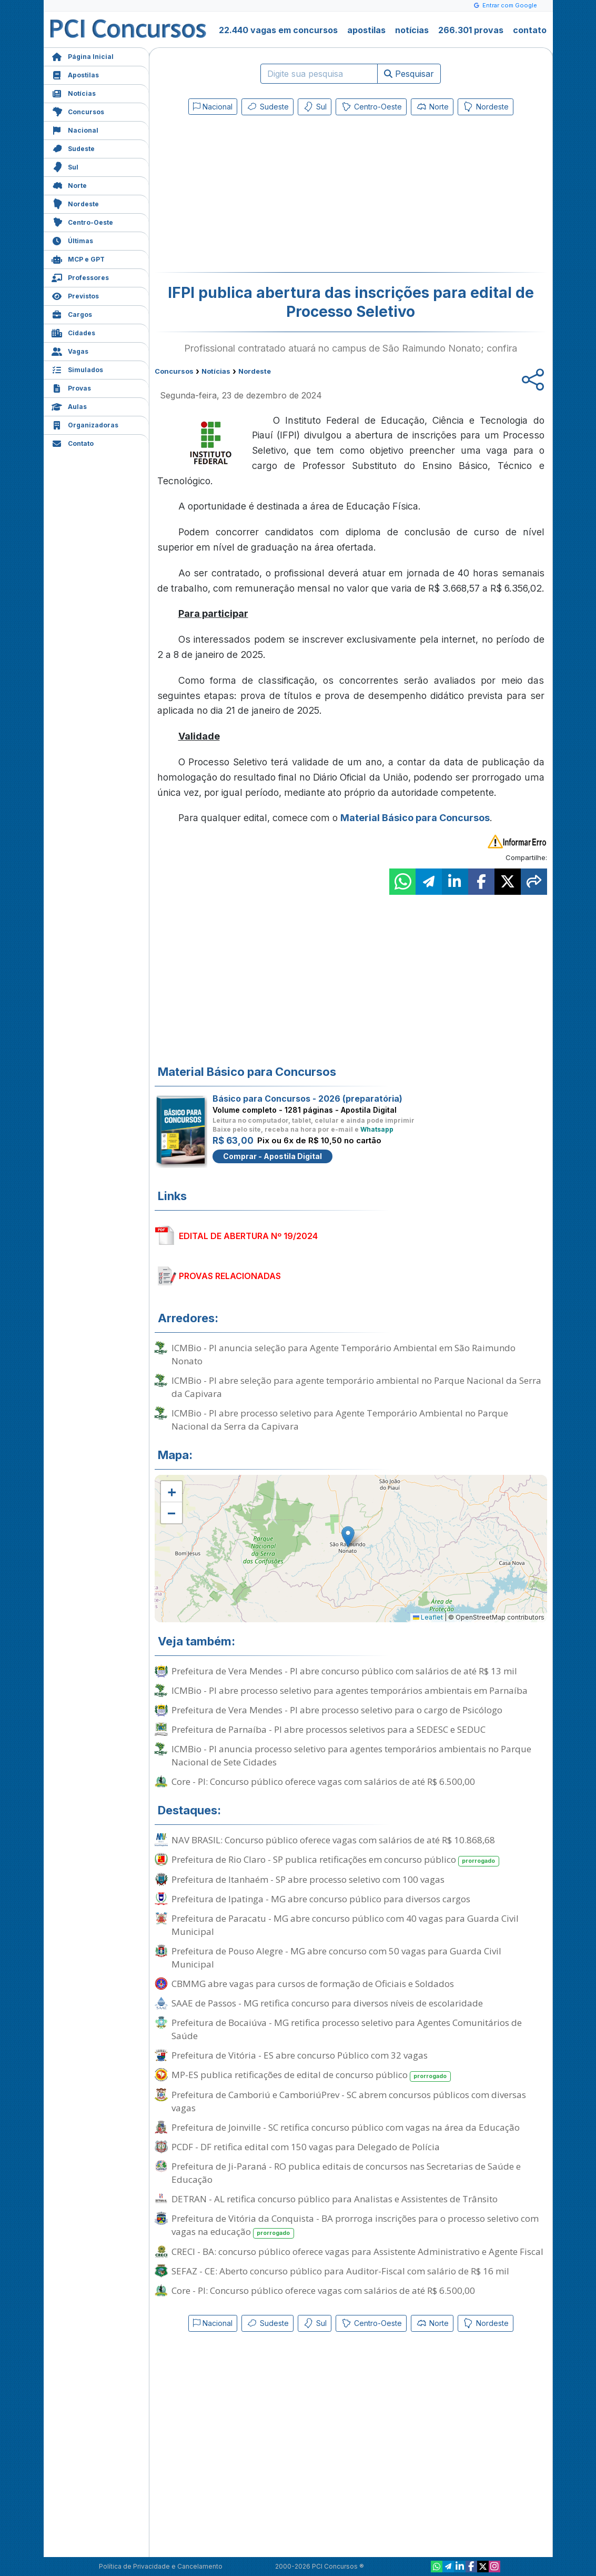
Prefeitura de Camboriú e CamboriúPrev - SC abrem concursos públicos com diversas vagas (348, 2101)
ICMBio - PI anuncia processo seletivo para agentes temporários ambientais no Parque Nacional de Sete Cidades (351, 1755)
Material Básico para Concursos (415, 817)
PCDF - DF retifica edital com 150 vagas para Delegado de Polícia (305, 2147)
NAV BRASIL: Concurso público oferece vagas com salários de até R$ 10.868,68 (333, 1840)
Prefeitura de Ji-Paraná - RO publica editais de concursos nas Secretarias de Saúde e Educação (346, 2172)
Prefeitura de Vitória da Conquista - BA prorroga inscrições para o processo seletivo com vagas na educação (355, 2225)
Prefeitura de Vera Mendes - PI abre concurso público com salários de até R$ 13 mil (344, 1671)
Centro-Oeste (82, 221)
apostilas (366, 30)
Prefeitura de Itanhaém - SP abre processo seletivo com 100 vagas (308, 1879)
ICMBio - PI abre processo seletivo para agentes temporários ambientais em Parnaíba (349, 1690)
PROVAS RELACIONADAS (230, 1276)
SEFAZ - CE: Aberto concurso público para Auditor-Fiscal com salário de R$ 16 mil (340, 2271)
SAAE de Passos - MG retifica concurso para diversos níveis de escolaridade (327, 2003)
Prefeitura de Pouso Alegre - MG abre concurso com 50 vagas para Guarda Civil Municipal (336, 1957)
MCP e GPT (78, 258)
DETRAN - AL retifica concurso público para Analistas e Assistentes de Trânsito (334, 2199)
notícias (412, 30)
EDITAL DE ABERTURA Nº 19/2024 (248, 1236)
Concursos (78, 110)
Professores (80, 277)
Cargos (72, 313)
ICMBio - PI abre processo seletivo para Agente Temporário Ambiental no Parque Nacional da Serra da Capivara (339, 1419)
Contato (73, 442)
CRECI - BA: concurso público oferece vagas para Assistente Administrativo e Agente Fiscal (357, 2251)
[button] (171, 1491)
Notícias (74, 92)
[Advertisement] (265, 196)
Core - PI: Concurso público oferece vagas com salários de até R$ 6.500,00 (323, 1781)
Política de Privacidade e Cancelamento (161, 2566)
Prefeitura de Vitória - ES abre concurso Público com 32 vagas (299, 2055)
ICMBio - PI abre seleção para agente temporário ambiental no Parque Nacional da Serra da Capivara (356, 1387)
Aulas (69, 406)
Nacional (75, 129)
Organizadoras (85, 424)
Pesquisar (409, 73)
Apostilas (75, 74)
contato (530, 30)
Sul (65, 166)
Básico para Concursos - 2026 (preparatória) (307, 1098)
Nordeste (75, 202)
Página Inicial (83, 56)
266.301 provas (470, 30)
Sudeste (73, 147)
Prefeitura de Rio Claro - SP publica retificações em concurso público (335, 1859)
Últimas (72, 240)
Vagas (70, 350)
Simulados (77, 369)
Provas (71, 387)
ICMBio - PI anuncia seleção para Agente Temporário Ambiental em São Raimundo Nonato (343, 1354)
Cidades (73, 332)
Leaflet (428, 1617)
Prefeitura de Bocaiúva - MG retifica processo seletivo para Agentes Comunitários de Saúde (346, 2029)
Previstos (75, 295)
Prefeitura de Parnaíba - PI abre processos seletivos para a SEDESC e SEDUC (328, 1729)
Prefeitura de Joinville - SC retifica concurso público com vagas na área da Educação (345, 2127)
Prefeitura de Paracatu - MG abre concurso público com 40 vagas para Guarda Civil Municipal (345, 1925)
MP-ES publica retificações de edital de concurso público (311, 2075)
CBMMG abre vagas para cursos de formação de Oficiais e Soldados (312, 1984)
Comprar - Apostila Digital (272, 1156)
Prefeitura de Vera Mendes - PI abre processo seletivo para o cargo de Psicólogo (336, 1710)
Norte (69, 184)
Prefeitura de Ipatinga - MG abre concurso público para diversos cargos (320, 1899)
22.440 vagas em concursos (278, 30)
